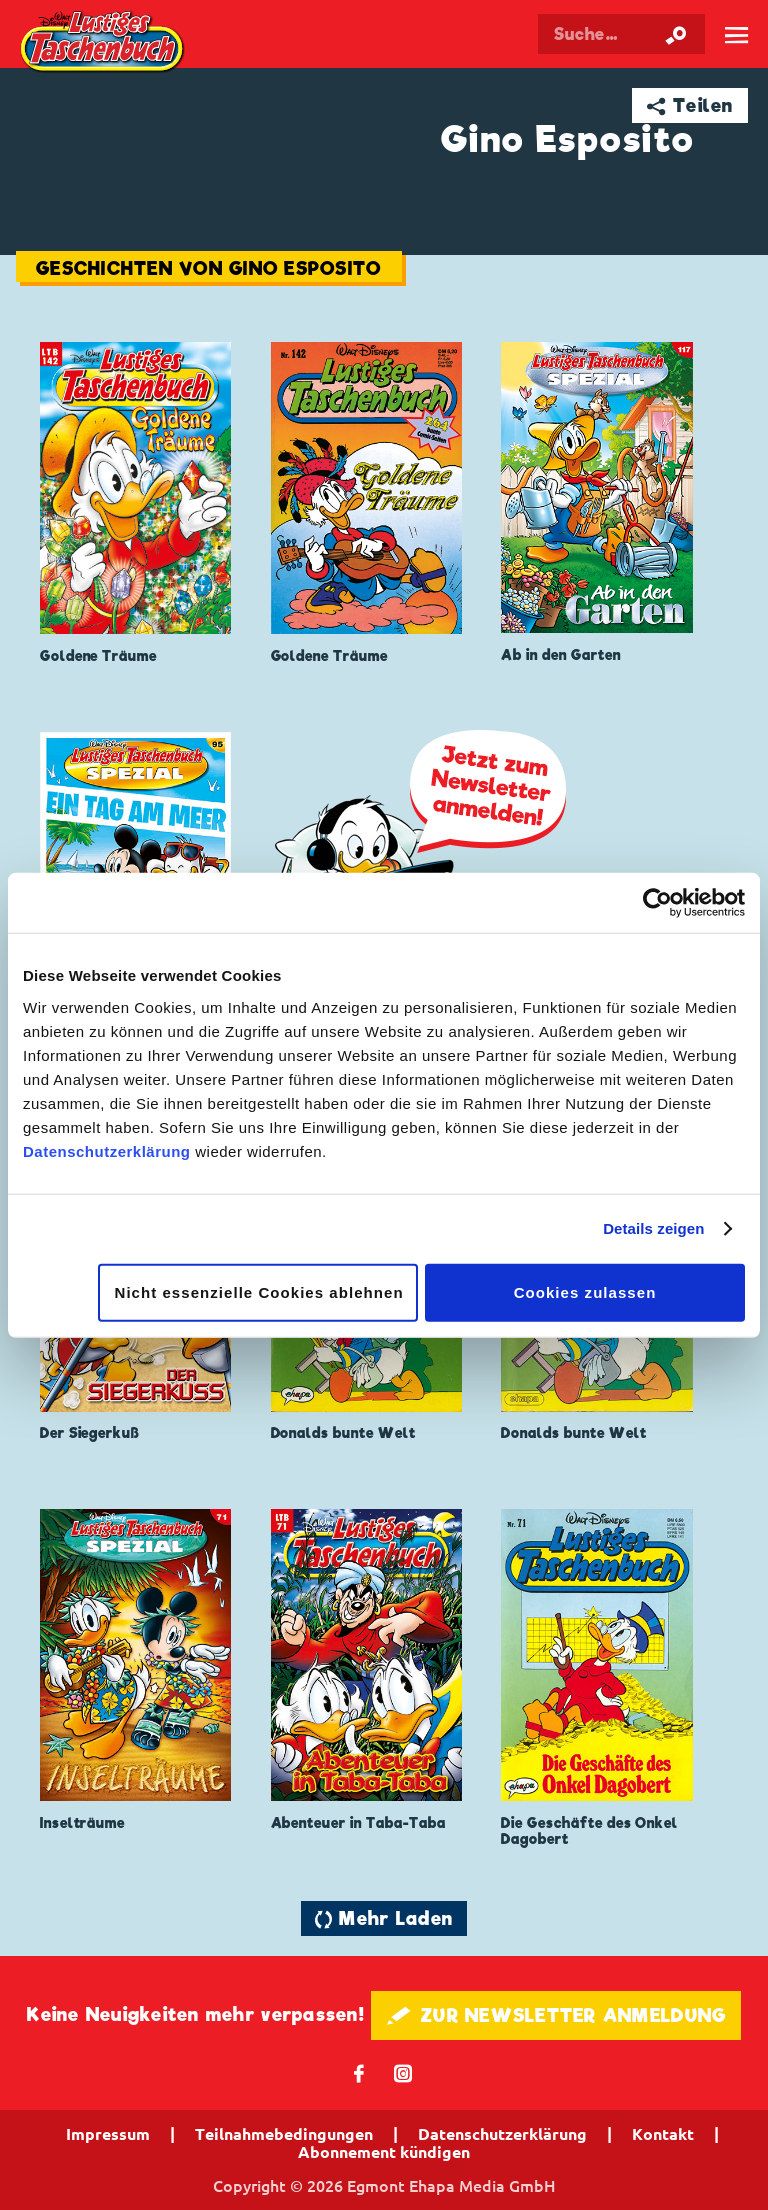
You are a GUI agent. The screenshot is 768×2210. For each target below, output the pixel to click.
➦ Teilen (690, 105)
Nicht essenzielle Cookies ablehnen (259, 1291)
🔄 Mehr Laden (384, 1918)
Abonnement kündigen (384, 2152)
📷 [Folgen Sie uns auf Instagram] (403, 2072)
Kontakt (663, 2134)
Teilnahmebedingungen (284, 2134)
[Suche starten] (676, 34)
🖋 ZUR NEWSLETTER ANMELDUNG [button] (556, 2015)
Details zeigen (653, 1228)
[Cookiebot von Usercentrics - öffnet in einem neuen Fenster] (657, 903)
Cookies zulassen (585, 1291)
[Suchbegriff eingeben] (621, 34)
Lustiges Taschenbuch (103, 43)
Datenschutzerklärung (107, 1150)
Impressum (108, 2134)
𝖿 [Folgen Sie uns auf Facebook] (359, 2072)
